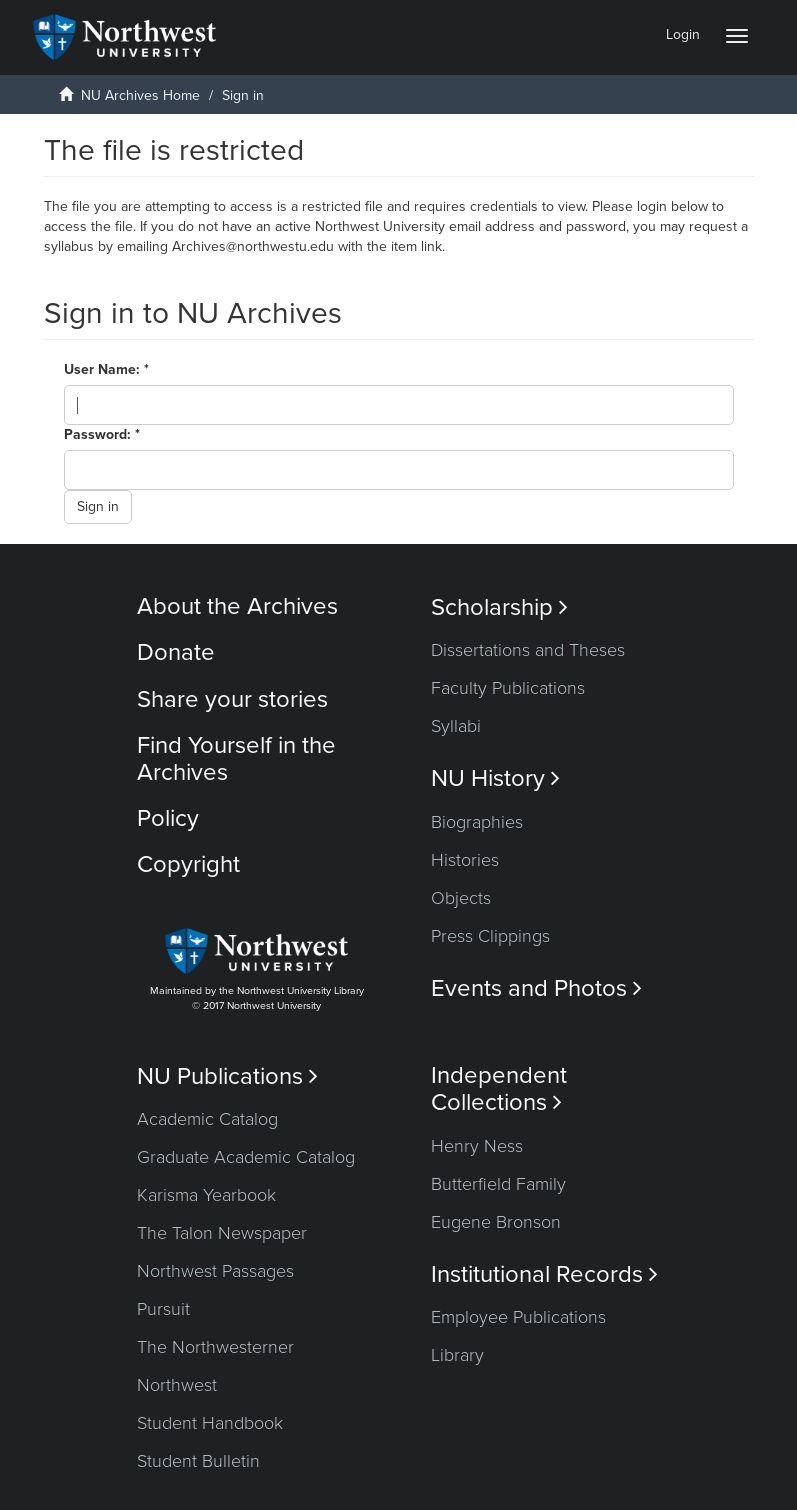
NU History (495, 778)
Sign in (98, 506)
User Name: (104, 369)
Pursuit (163, 1309)
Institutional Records (544, 1274)
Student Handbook (210, 1423)
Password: (99, 434)
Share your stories (232, 699)
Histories (465, 860)
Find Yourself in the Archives (236, 758)
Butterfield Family (498, 1184)
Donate (176, 652)
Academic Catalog (207, 1119)
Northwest (177, 1385)
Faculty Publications (508, 688)
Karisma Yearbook (206, 1195)
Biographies (477, 822)
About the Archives (237, 606)
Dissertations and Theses (528, 650)
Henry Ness (477, 1146)
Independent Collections (499, 1089)
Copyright (188, 864)
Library (457, 1355)
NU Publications (227, 1076)
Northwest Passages (215, 1271)
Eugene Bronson (496, 1222)
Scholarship (499, 607)
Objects (461, 898)
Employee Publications (518, 1317)
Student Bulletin (198, 1461)
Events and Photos (536, 988)
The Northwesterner (215, 1347)
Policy (168, 818)
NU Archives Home (140, 95)
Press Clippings (490, 936)
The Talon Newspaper (222, 1233)
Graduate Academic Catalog (246, 1157)
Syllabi (456, 726)
